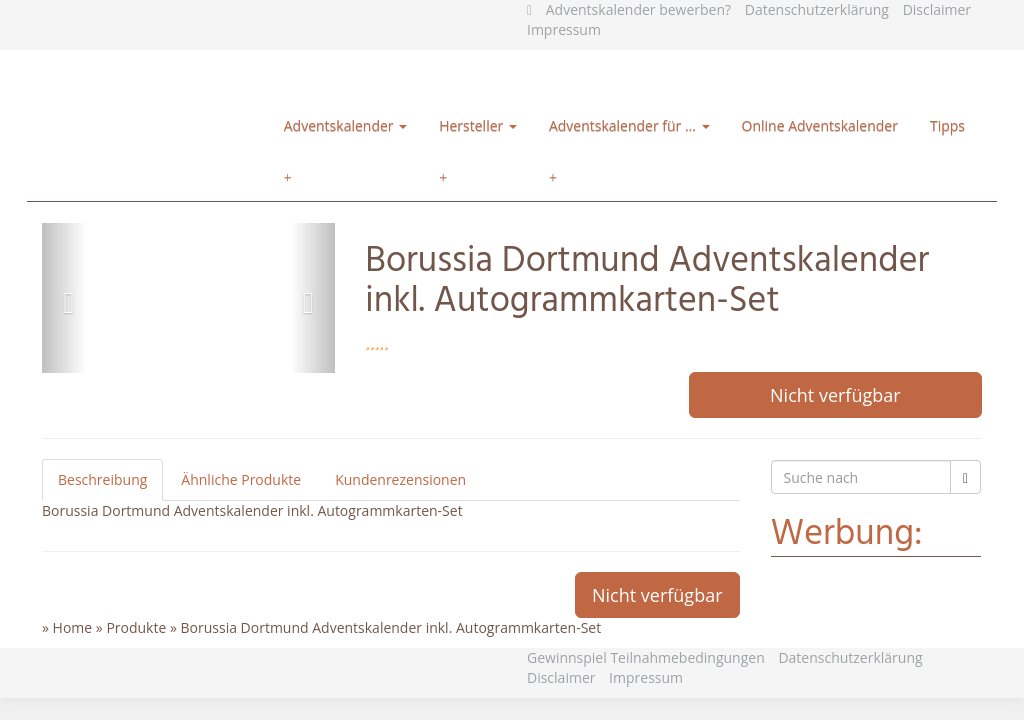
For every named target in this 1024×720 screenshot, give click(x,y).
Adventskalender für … (629, 125)
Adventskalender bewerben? (638, 9)
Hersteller (478, 125)
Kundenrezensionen (400, 479)
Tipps (947, 125)
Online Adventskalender (820, 125)
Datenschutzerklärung (817, 9)
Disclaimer (937, 9)
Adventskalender (345, 125)
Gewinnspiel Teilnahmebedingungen (646, 657)
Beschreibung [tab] (102, 479)
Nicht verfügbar (835, 395)
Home (73, 627)
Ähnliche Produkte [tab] (241, 479)
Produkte (136, 627)
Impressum (564, 29)
